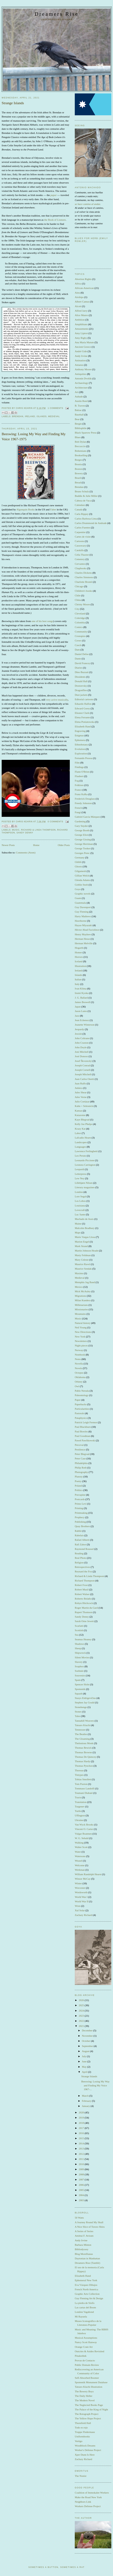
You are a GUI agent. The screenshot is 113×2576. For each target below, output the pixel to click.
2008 (82, 2174)
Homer (78, 952)
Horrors (79, 956)
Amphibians (81, 324)
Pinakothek (80, 2355)
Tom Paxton (81, 1784)
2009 (82, 2169)
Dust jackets (81, 694)
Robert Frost (81, 1585)
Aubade (79, 396)
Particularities (82, 1408)
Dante (78, 658)
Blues (78, 437)
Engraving (80, 731)
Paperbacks (81, 1404)
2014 (82, 2143)
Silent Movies (82, 1657)
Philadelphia (81, 1463)
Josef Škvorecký (83, 1060)
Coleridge (80, 618)
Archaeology (81, 382)
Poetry (78, 1481)
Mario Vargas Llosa (85, 1237)
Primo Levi (81, 1503)
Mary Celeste (82, 1259)
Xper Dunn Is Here (85, 2454)
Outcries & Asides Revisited (89, 2351)
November (88, 2035)
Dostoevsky (81, 685)
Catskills (79, 550)
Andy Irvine (81, 355)
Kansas (78, 1110)
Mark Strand (81, 1246)
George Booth (82, 830)
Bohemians (80, 450)
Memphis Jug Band (85, 1282)
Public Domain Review (87, 2364)
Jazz (77, 1015)
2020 (82, 2112)
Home (36, 845)
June (84, 2061)
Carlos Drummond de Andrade (91, 523)
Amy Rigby (81, 337)
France (78, 789)
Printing (79, 1508)
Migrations (80, 1295)
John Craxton (82, 1042)
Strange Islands (13, 103)
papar (54, 195)
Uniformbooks (82, 2436)
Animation (80, 360)
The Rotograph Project (86, 2414)
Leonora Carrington (85, 1164)
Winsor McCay (83, 1878)
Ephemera (80, 740)
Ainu (77, 292)
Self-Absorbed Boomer (87, 2377)
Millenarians (81, 1304)
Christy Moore (82, 604)
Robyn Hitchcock (84, 1603)
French (78, 807)
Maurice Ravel (82, 1264)
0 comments (55, 821)
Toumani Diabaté (84, 1792)
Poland (78, 1485)
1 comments (55, 408)
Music (15, 830)
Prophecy (80, 1517)
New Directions (83, 1331)
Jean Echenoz (82, 1020)
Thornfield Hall (83, 2423)
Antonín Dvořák (83, 378)
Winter (78, 1883)
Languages (80, 1146)
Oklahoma (80, 1377)
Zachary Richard (83, 1915)
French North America (86, 2289)
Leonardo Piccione (84, 1160)
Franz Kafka (81, 794)
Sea (77, 1634)
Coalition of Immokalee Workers (92, 2492)
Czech (78, 645)
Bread (78, 482)
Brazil (78, 477)
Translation (80, 1802)
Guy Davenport (83, 907)
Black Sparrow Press (85, 432)
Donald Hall (81, 681)
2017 (82, 2128)
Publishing (80, 1521)
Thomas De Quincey (85, 1756)
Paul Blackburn (83, 1426)
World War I (81, 1897)
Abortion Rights (83, 279)
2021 (82, 2026)
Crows (78, 640)
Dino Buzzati (82, 672)
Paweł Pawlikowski (85, 1440)
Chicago (79, 586)
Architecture (81, 387)
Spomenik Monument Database (91, 2382)
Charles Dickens (83, 572)
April (85, 2071)
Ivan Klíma (81, 988)
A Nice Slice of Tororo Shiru (90, 2226)
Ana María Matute (84, 342)
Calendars (80, 505)
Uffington (80, 1815)
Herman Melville (84, 943)
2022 (82, 2020)
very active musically (57, 699)
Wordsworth (81, 1892)
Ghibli (78, 862)
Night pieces (81, 1345)
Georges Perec (82, 853)
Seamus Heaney (83, 1639)
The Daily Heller (83, 2395)
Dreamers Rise (57, 14)
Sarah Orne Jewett (84, 1621)
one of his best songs (42, 621)
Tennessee (80, 1729)
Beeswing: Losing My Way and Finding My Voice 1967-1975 (34, 436)
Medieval (54, 416)
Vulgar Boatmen (83, 1833)
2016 (82, 2133)
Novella (79, 1363)
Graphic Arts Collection (87, 2293)
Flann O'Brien (82, 771)
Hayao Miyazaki (83, 925)
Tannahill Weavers (84, 1720)
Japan (78, 1006)
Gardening (80, 821)
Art (76, 392)
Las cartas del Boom (85, 2307)
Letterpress (80, 1173)
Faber (53, 509)
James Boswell (82, 1002)
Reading (79, 1553)
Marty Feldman (83, 1255)
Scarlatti (79, 1625)
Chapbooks (80, 568)
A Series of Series (84, 2231)
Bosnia (78, 464)
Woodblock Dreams (85, 2445)
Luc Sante (80, 1214)
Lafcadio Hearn (83, 1137)
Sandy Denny (24, 833)
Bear (77, 419)
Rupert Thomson (83, 1612)
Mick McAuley (83, 1291)
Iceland (78, 961)
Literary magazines (85, 1187)
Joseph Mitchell (83, 1074)
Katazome (80, 1115)
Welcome (80, 1865)
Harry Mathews (83, 916)
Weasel (78, 1860)
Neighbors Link (83, 2501)
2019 (82, 2117)
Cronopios (80, 636)
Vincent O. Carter (84, 1829)
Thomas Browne (83, 1752)
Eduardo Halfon (83, 703)
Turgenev (80, 1806)
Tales (77, 1716)
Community (81, 631)
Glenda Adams (82, 880)
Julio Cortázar (82, 1101)
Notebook (80, 1354)
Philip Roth (81, 1467)
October (86, 2040)
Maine (78, 1223)
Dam (77, 649)
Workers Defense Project (88, 2506)
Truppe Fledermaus (85, 2432)
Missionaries (81, 1309)
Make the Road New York (88, 2497)
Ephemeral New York (86, 2280)
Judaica (79, 1087)
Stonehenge (81, 1707)
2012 (82, 2153)
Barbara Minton (83, 2244)
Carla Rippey (82, 514)
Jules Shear (81, 1092)
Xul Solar (80, 1910)
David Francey (82, 663)
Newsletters (81, 1341)
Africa (78, 283)
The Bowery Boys (84, 2391)
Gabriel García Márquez (87, 816)
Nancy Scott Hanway (86, 2342)
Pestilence (80, 1449)
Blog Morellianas (84, 2253)
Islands (42, 416)
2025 (82, 2005)
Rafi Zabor (80, 1544)
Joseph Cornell (82, 1069)
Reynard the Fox (83, 1571)
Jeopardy (79, 1029)
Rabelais (79, 1535)
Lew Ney (79, 1178)
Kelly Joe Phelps (83, 1124)
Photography (81, 1472)
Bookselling (81, 455)
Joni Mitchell (82, 1051)
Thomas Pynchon (84, 1765)
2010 (82, 2164)
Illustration (80, 966)
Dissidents (80, 676)
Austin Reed (81, 401)
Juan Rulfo (80, 1083)
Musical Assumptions (86, 2337)
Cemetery (80, 559)
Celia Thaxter (82, 554)
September (88, 2046)
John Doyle (81, 1047)
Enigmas (79, 735)
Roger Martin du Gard (86, 1607)
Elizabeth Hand (83, 726)
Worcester (80, 1887)
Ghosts (78, 866)
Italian (78, 979)
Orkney (79, 1381)
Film (77, 762)
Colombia (80, 622)
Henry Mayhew (83, 934)
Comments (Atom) (25, 852)
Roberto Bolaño (83, 1598)
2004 (82, 2195)
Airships (79, 297)
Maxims (79, 1273)
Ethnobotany (81, 744)
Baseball (79, 414)
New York (80, 1336)
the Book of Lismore (55, 219)
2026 (82, 2000)
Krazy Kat (80, 1128)
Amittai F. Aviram (84, 2235)
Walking (79, 1842)
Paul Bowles (81, 1431)
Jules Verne (81, 1097)
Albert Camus (82, 301)
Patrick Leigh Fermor (86, 1422)
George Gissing (83, 839)
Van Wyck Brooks (84, 1824)
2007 (82, 2179)
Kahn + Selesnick (84, 1106)
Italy (77, 984)
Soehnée (79, 1670)
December (87, 2030)
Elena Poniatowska (85, 721)
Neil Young (81, 1327)
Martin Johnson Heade (86, 1250)
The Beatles (81, 1734)
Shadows (79, 1643)
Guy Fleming (82, 911)
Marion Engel (82, 1241)
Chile (77, 595)
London (79, 1192)
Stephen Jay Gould (84, 1702)
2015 (82, 2138)
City (77, 608)
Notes (78, 1359)
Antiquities (80, 374)
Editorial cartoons (84, 699)
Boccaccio (80, 446)
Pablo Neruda (82, 1390)
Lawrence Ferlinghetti (86, 1151)
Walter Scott (81, 1847)
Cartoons (79, 541)
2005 (82, 2190)
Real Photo (80, 1557)
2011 (82, 2159)
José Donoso (81, 1056)
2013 (82, 2148)
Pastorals (79, 1413)
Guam (78, 898)
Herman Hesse (82, 938)
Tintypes (79, 1774)
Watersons (80, 1856)
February (87, 2100)
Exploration (81, 753)
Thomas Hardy (82, 1761)
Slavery (79, 1661)
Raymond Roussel (84, 1548)
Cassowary (80, 545)
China (78, 599)
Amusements (81, 328)
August (86, 2051)
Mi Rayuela (81, 2316)
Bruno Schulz (82, 491)
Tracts (78, 1797)
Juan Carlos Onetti (84, 1079)
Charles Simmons (84, 577)
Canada (79, 509)
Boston (78, 468)
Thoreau (79, 1770)
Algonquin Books (25, 509)
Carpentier (80, 532)
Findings (79, 767)
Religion (79, 1562)
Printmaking (81, 1512)
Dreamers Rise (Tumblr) (87, 2262)
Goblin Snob (81, 884)
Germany (79, 857)
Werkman (80, 1869)
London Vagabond (84, 2311)
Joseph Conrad (82, 1065)
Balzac (78, 410)
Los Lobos (80, 1200)
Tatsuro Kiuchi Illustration (88, 2386)
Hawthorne (80, 920)
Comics (79, 627)
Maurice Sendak (83, 1268)
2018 (82, 2122)
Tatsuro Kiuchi (82, 1725)
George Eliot (81, 834)
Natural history (82, 1323)
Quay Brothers (82, 1526)
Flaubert (79, 776)
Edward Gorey (82, 708)
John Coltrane (82, 1038)
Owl (77, 1386)
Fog (77, 780)
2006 (82, 2184)
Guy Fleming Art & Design (89, 2298)
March (85, 2095)
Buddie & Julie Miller (86, 495)
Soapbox (79, 1666)
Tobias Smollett (83, 1779)
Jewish (78, 1033)
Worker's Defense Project (88, 2450)
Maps (78, 1232)
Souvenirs (80, 1675)
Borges (78, 459)
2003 (82, 2200)
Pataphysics (81, 1417)
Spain (78, 1680)
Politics (79, 1490)
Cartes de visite (83, 536)
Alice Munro (81, 315)
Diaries (78, 667)
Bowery (79, 473)
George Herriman (84, 843)
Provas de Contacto (85, 2360)
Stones (78, 1711)
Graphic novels (83, 893)
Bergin (78, 423)
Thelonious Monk (84, 1743)
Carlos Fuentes (82, 527)
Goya (77, 889)
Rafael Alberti (82, 1539)
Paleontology (81, 1395)
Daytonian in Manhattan (87, 2258)
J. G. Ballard (81, 997)
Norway (79, 1350)
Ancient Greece (83, 346)
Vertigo (78, 2441)
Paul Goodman (82, 1436)
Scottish (79, 1630)
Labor (78, 1133)
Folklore (79, 785)
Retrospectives (82, 1567)
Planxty (79, 1476)
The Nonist (80, 2475)
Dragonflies (81, 690)
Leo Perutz (80, 1155)
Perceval (79, 1444)
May (84, 2066)
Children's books (83, 590)
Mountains (80, 1313)
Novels (78, 1368)
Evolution (80, 749)
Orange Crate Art (84, 2346)
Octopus (79, 1372)
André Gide (81, 351)
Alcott (78, 306)
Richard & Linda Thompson (38, 830)
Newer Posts (8, 845)
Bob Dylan (80, 441)
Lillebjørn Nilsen (84, 1182)
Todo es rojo (81, 2427)
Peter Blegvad (82, 1454)
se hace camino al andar (87, 204)
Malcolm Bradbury (85, 1228)
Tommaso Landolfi (85, 1788)
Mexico (79, 1286)
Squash (78, 1693)
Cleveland (80, 613)
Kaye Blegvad (82, 1119)
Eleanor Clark (82, 712)
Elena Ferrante (82, 717)
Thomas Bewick (83, 1747)
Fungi (78, 812)
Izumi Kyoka (81, 993)
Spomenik (80, 1689)
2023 (82, 2015)
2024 (82, 2010)
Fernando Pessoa (83, 758)
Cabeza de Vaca (83, 500)
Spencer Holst (82, 1684)
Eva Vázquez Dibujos (86, 2284)
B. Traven (80, 405)
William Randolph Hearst (88, 1874)
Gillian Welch (82, 875)
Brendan (17, 416)
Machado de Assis (84, 1219)
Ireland (30, 416)
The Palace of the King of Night (91, 2409)
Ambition (80, 319)
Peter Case (80, 1458)
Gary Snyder (81, 825)
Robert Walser (82, 1594)
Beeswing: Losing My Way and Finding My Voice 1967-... (95, 2085)
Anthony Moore (83, 369)
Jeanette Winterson (84, 1024)
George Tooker (82, 848)
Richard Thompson (85, 1580)
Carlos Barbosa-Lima (86, 518)
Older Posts (64, 845)
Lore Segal (80, 1196)
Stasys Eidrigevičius (85, 1698)
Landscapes (81, 1142)
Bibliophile (80, 428)
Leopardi (79, 1169)
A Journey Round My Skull (89, 2222)
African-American (84, 288)
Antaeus (79, 364)
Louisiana (80, 1205)
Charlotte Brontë (83, 581)
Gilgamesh (80, 871)
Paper (78, 1399)
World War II (81, 1901)
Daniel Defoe (82, 654)
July (84, 2056)
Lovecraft (80, 1210)
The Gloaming (82, 1738)
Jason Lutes (81, 1011)
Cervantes (80, 563)
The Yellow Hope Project (88, 2418)
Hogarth (79, 947)
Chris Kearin (24, 408)
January (86, 2106)
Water (78, 1851)
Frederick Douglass (85, 798)
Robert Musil (82, 1589)
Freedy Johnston (83, 803)
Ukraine (79, 1820)
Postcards (80, 1499)
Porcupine (80, 1494)
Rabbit (78, 1530)
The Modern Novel (85, 2400)
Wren (77, 1905)
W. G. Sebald (82, 1838)
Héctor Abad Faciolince (87, 929)
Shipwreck (80, 1652)
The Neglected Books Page (89, 2405)
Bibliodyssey (81, 2249)
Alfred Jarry (81, 310)
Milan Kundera (83, 1300)
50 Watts (79, 2217)
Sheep (78, 1648)
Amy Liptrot (81, 333)
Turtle (78, 1811)
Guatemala (80, 902)
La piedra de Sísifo (84, 2303)
